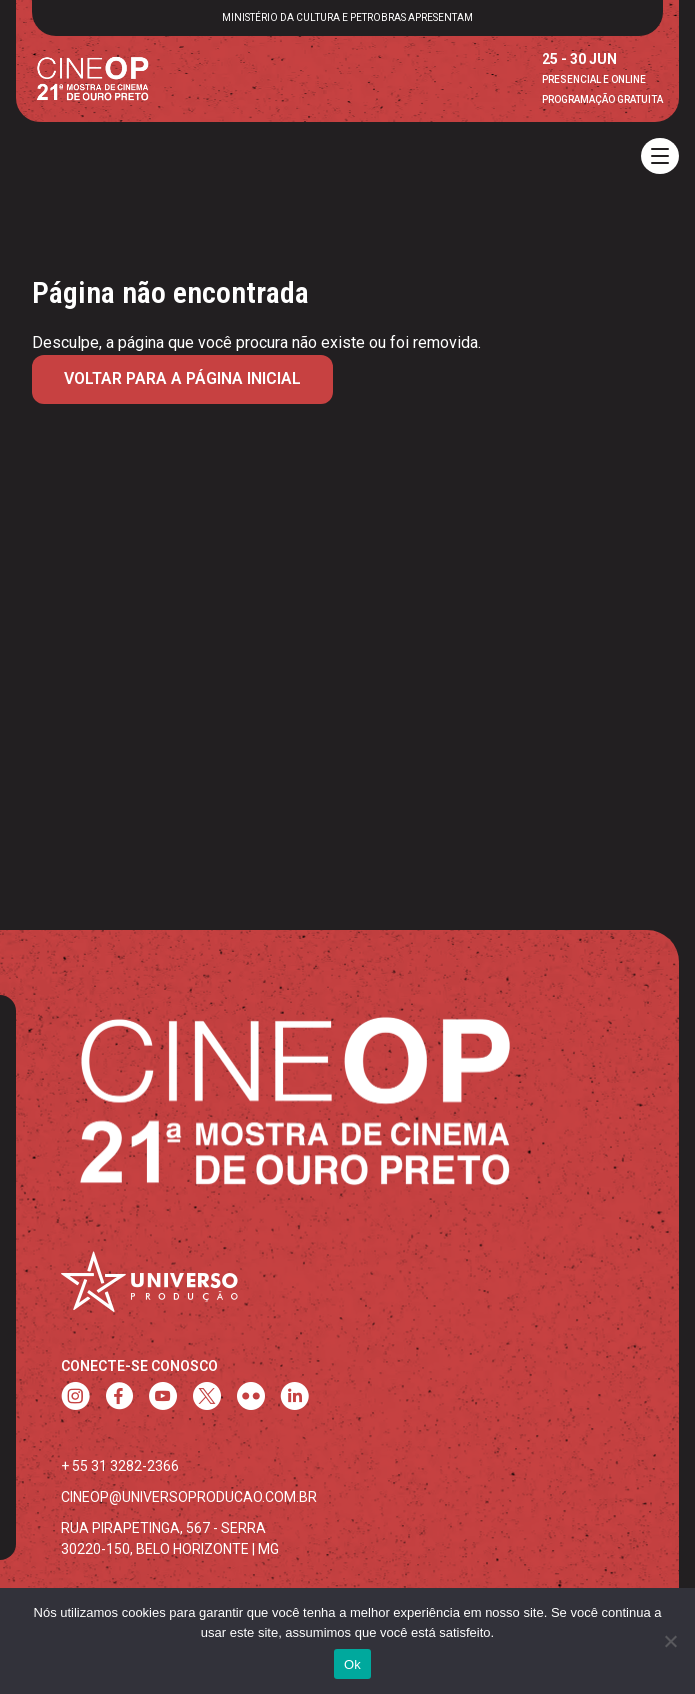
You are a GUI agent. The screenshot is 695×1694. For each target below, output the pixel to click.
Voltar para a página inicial (182, 378)
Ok (352, 1664)
